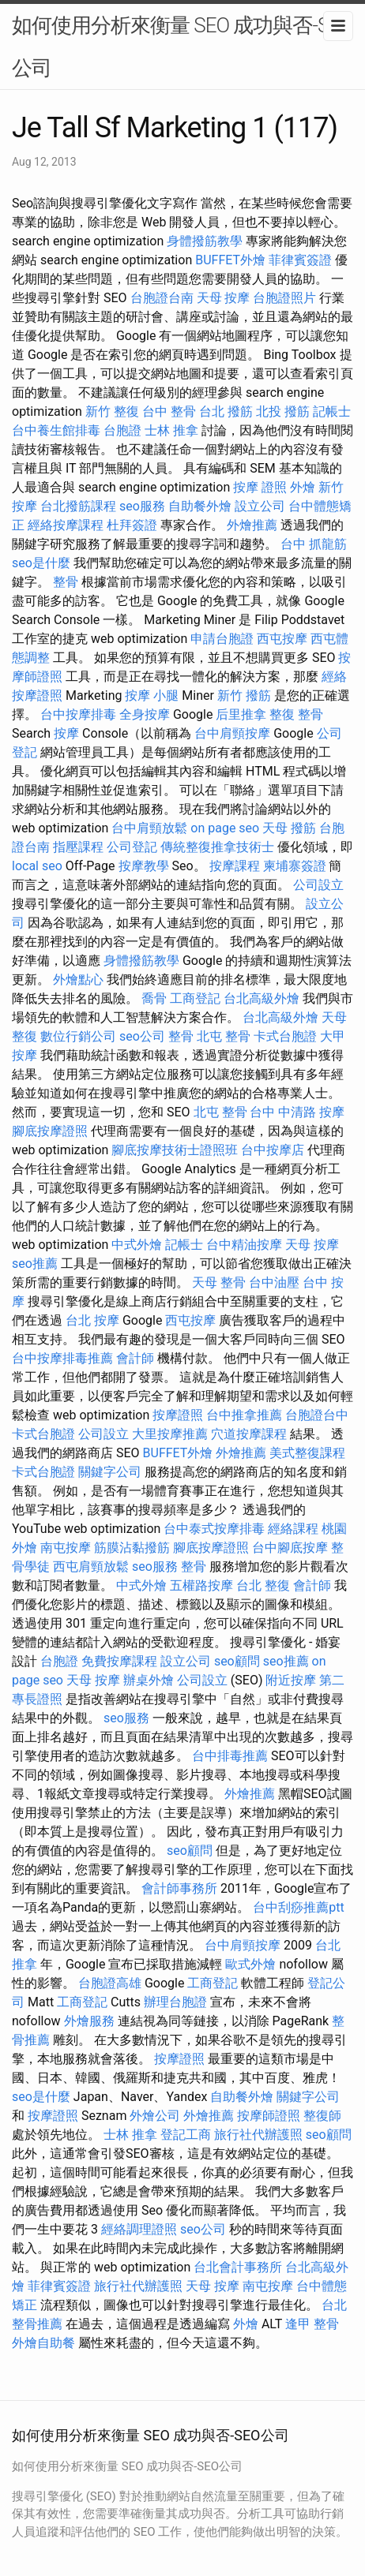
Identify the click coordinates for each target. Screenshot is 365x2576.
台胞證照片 (284, 297)
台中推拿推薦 (244, 1415)
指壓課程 (78, 846)
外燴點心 (78, 979)
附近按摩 (290, 1680)
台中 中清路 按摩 (297, 1112)
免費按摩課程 (119, 1661)
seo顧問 (237, 1661)
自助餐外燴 (199, 506)
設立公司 (260, 506)
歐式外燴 (250, 1964)
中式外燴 (136, 1244)
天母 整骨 (219, 1282)
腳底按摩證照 (50, 1130)
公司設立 (318, 884)
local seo (37, 865)
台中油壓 (274, 1282)
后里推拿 (241, 714)
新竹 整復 (112, 411)
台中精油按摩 (244, 1244)
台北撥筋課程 (78, 506)
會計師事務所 (179, 1888)
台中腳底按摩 (290, 1547)
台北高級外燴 (261, 998)
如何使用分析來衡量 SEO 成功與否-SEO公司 (182, 46)
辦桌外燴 (148, 1680)
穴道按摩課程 (249, 1433)
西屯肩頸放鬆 (91, 1566)
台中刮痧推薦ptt (298, 1907)
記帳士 (332, 411)
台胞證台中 (316, 1415)
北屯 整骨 (223, 1036)
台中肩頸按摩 (232, 733)
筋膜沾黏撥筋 (132, 1547)
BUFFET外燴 (230, 259)
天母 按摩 (223, 297)
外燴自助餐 (43, 2342)
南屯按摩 (65, 1547)
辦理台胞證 (175, 2002)
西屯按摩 (282, 638)
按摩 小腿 (152, 695)
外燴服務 (89, 2020)
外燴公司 (155, 2115)
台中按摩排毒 (78, 714)
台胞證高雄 (109, 1983)
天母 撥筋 (289, 828)
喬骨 (154, 998)
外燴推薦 (252, 525)
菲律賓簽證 (300, 259)
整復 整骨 (296, 714)
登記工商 (185, 2134)
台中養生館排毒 (56, 430)
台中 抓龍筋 (313, 544)
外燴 (302, 487)
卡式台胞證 (285, 1036)
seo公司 (142, 1036)
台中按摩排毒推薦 (62, 1358)
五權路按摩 (201, 1585)
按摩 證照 (260, 487)
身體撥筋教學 (205, 241)
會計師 (135, 1358)
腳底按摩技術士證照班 (174, 1149)
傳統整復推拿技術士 (217, 846)
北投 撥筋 (283, 411)
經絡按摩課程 (65, 525)
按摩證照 (177, 1415)
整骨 (65, 581)
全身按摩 (144, 714)
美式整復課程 (307, 1452)
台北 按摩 (92, 1320)
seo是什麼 (41, 562)
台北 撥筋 (226, 411)
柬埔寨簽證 (294, 865)
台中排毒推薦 (230, 1755)
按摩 (66, 733)
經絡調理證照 (139, 2229)
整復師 (322, 2115)
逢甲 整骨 (312, 2323)
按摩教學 (144, 865)
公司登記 (132, 846)
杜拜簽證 (132, 525)
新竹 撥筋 (244, 695)
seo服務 (142, 506)
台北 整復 (263, 1585)
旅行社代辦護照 (258, 2134)
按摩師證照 (268, 2115)
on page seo (224, 828)
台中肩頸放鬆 (149, 828)
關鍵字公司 (109, 1471)
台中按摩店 (272, 1149)
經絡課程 (293, 1528)
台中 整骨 (169, 411)
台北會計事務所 (238, 2267)
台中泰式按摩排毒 (214, 1528)
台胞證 (122, 430)
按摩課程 (234, 865)
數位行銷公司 (78, 1036)
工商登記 (195, 998)
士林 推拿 (171, 430)
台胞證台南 (162, 297)
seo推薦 (35, 1263)
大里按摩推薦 (170, 1433)
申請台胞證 (222, 638)
